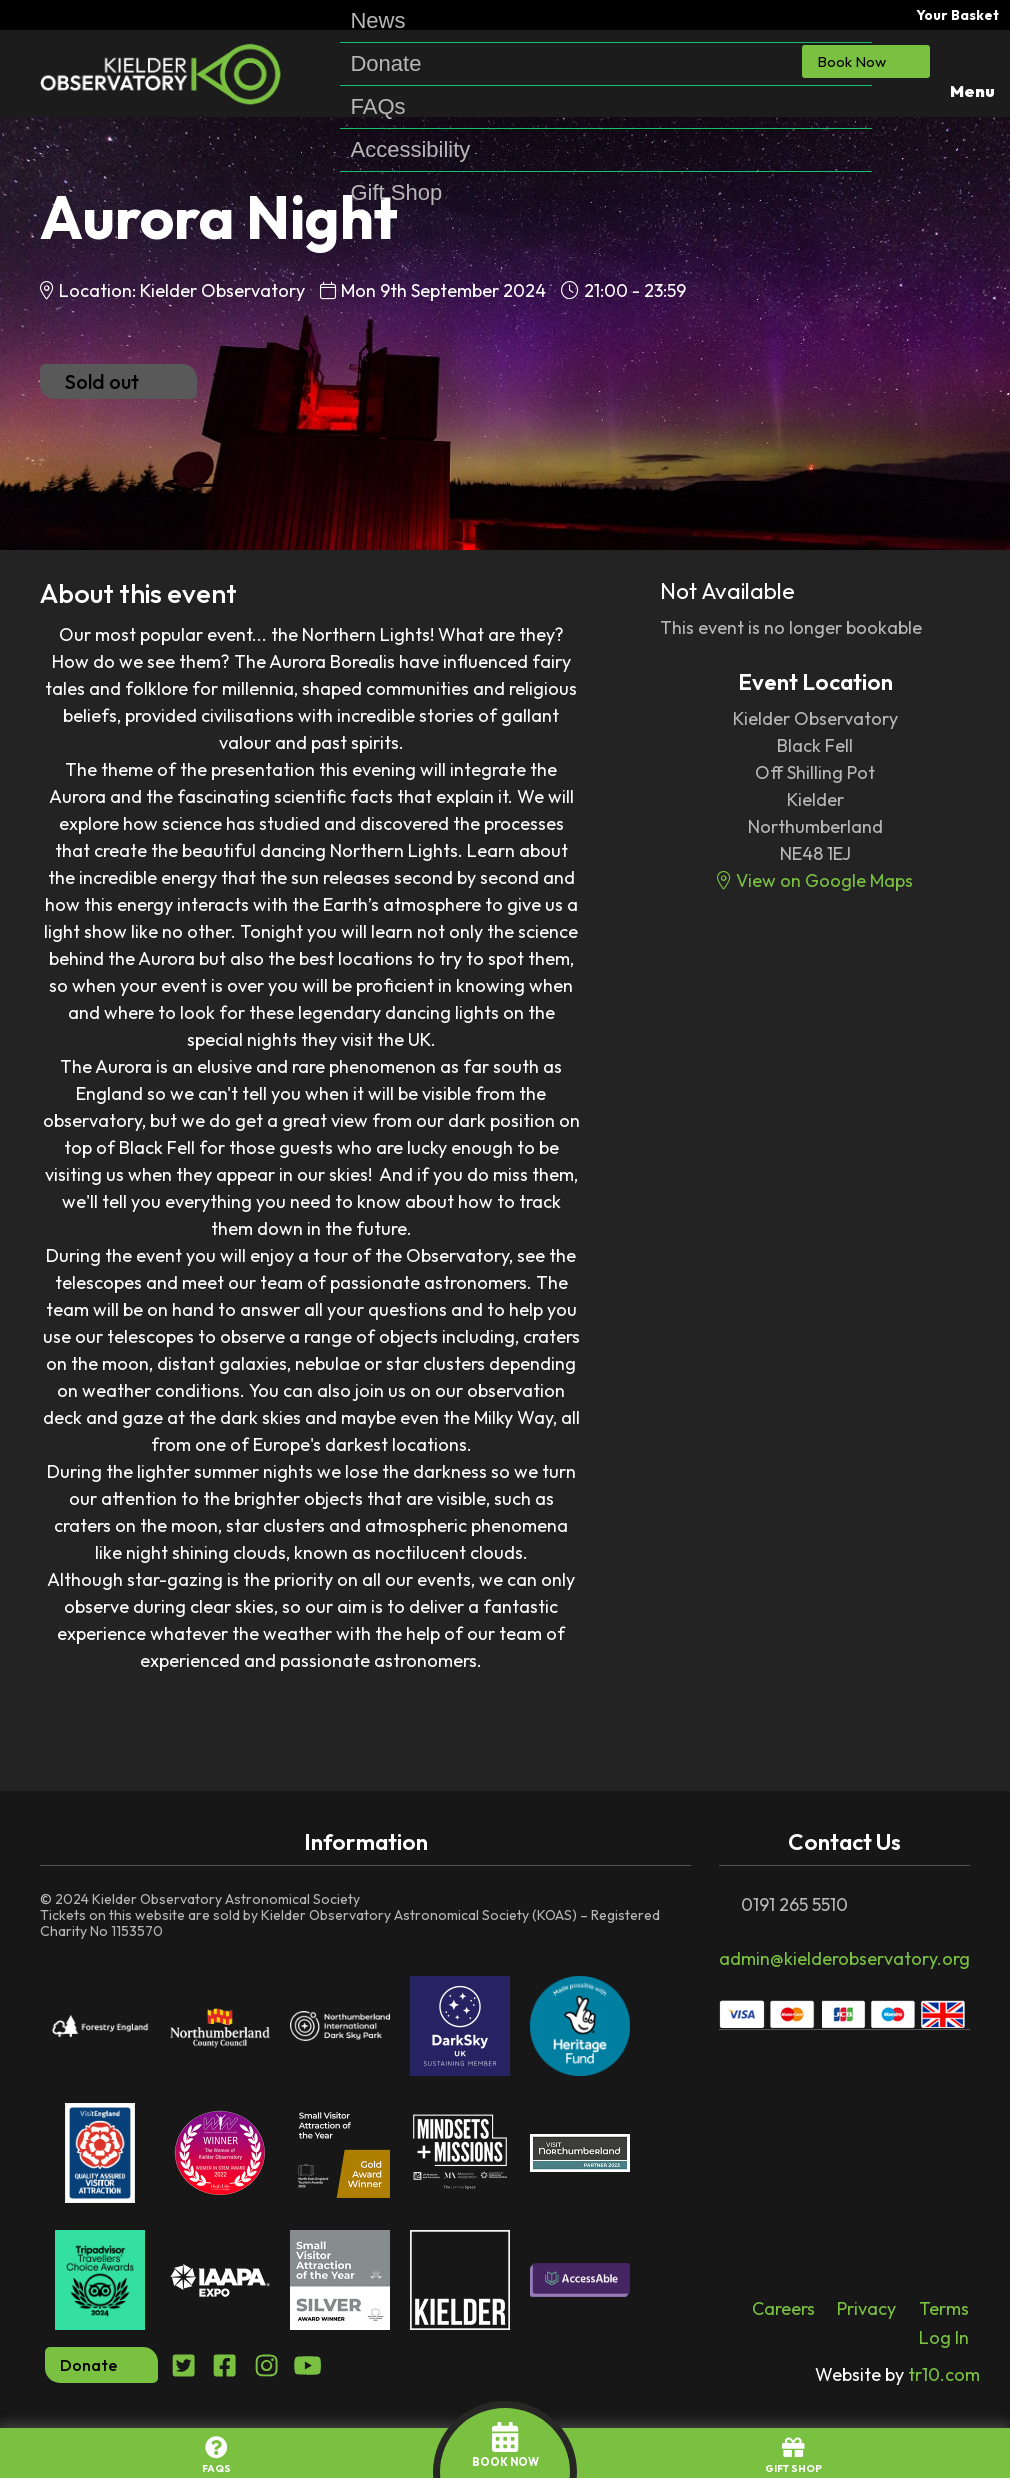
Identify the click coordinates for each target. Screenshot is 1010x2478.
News (377, 21)
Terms (944, 2308)
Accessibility (410, 150)
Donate (385, 64)
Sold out (118, 381)
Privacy (866, 2308)
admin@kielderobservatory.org (844, 1958)
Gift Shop (396, 193)
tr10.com (897, 2374)
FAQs (377, 107)
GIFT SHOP (793, 2455)
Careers (783, 2308)
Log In (944, 2337)
